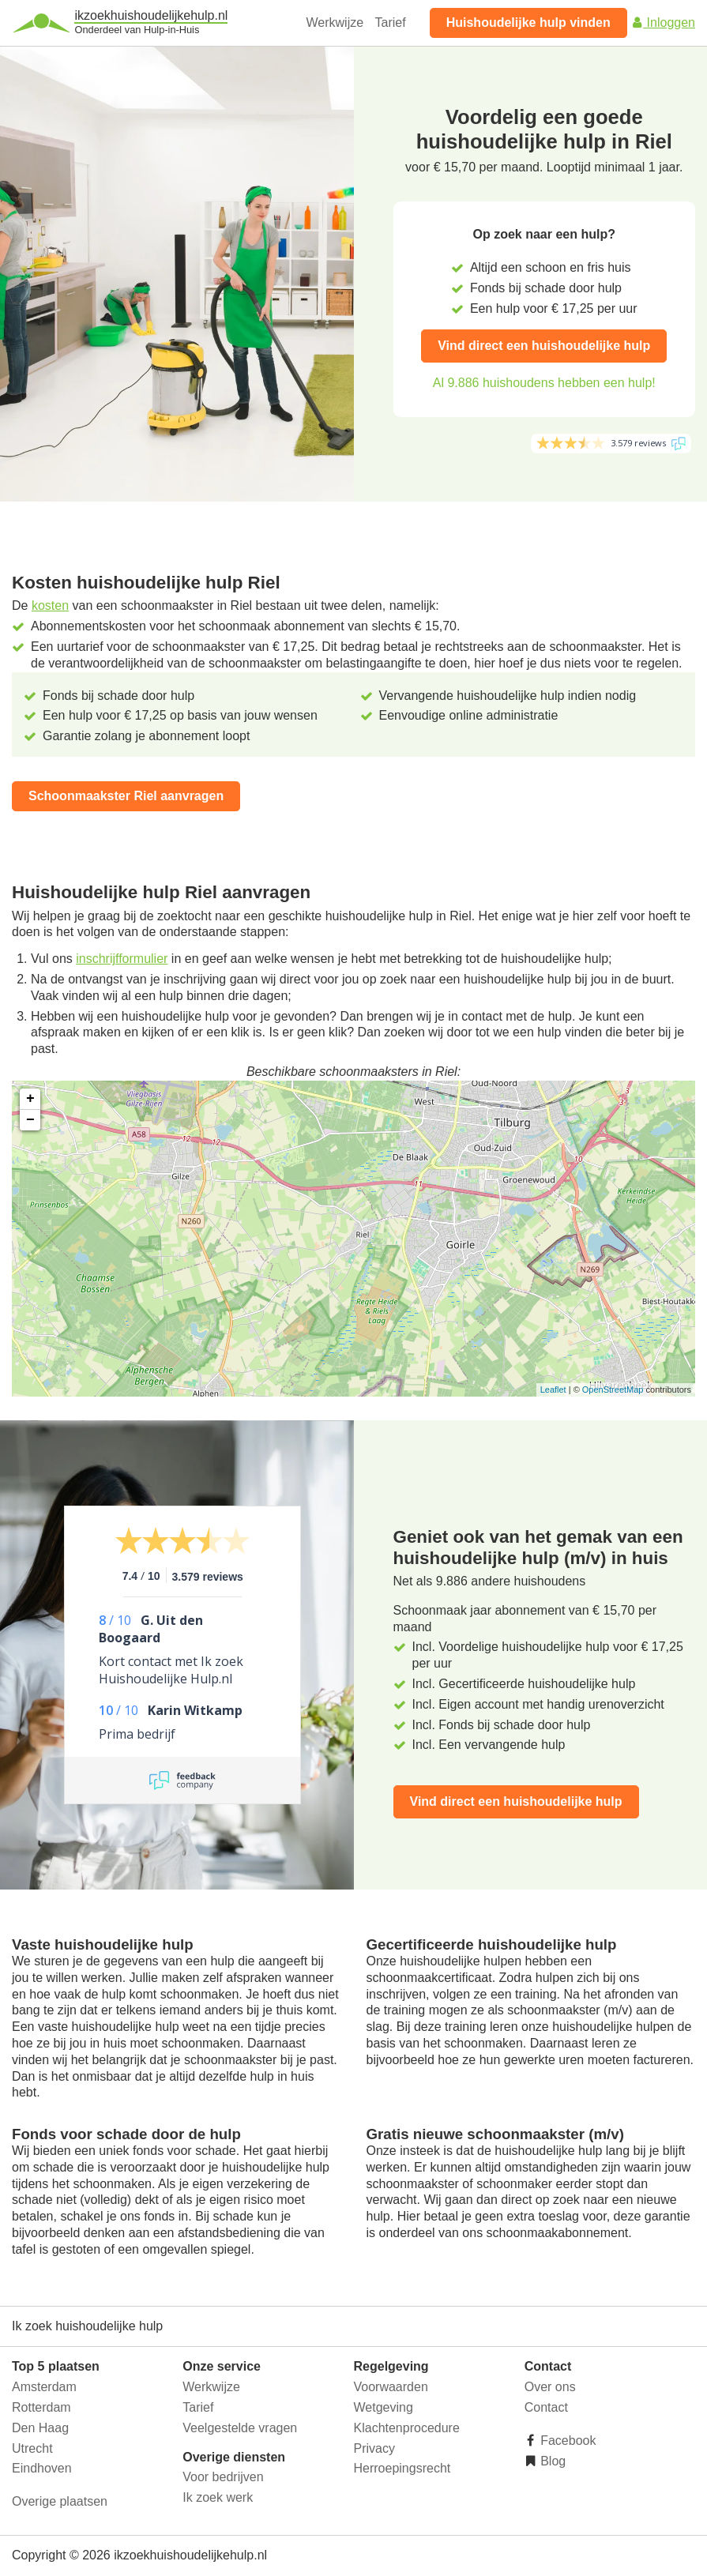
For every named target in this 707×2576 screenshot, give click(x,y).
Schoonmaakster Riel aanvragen (126, 796)
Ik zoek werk (217, 2497)
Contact (546, 2407)
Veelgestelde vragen (239, 2428)
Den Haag (40, 2428)
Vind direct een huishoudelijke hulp (544, 345)
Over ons (550, 2387)
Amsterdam (44, 2387)
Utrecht (32, 2448)
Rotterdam (41, 2407)
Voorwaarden (391, 2387)
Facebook (566, 2440)
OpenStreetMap (613, 1389)
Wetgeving (383, 2407)
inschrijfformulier (121, 958)
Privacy (374, 2448)
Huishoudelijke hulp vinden (528, 22)
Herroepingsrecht (402, 2468)
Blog (551, 2461)
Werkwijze (335, 22)
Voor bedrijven (222, 2477)
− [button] (30, 1120)
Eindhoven (42, 2468)
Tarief (390, 22)
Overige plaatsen (59, 2501)
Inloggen (662, 22)
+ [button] (30, 1098)
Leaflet (553, 1389)
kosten (50, 605)
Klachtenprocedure (407, 2428)
